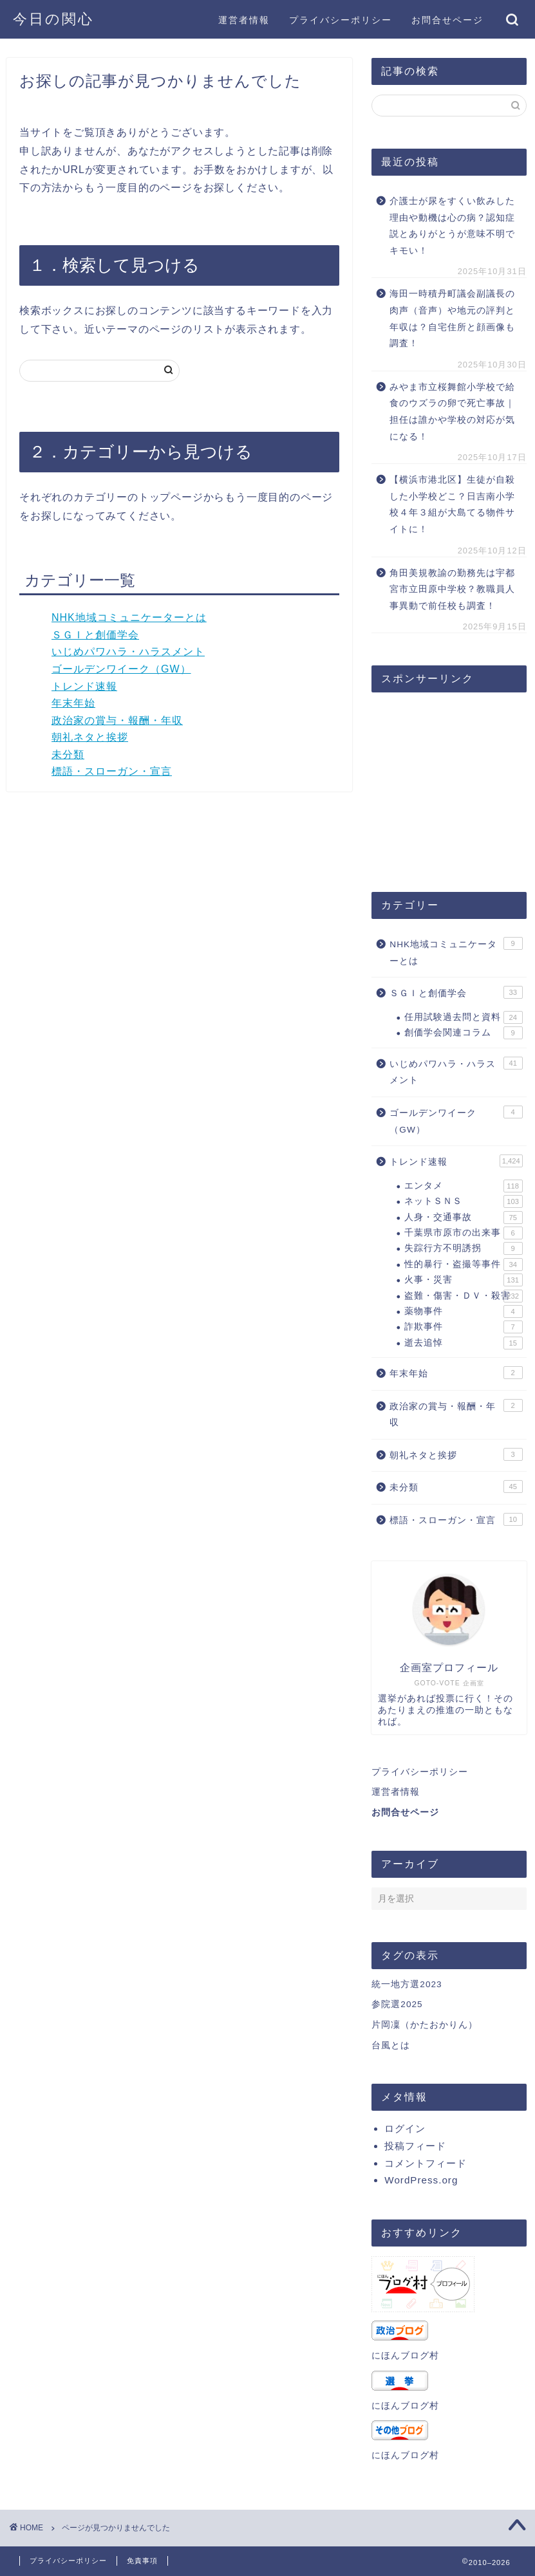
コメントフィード (425, 2163)
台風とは (390, 2045)
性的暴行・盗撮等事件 (463, 1264)
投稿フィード (415, 2145)
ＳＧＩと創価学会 (95, 634)
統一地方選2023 (406, 1984)
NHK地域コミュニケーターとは (129, 617)
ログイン (405, 2128)
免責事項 (142, 2560)
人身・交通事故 (463, 1217)
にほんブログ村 (405, 2355)
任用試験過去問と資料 (463, 1017)
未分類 (68, 754)
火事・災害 (463, 1280)
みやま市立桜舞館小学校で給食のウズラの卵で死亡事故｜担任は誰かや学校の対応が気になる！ (452, 411)
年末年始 (73, 703)
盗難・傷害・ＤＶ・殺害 (463, 1296)
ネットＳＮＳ (463, 1201)
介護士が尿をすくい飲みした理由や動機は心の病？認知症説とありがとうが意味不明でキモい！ (452, 225)
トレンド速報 (84, 686)
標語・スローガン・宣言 (112, 771)
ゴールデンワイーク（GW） (121, 668)
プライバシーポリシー (340, 20)
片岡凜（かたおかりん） (424, 2025)
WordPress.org (421, 2179)
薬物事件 (463, 1311)
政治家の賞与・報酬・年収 (117, 720)
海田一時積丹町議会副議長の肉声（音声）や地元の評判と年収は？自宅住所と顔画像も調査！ (452, 318)
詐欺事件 (463, 1326)
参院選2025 (396, 2004)
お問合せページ (447, 20)
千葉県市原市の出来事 (463, 1233)
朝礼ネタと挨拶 (90, 737)
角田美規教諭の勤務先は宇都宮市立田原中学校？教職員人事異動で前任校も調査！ (452, 589)
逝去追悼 (463, 1343)
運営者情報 (244, 20)
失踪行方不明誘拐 (463, 1248)
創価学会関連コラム (463, 1032)
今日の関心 (53, 18)
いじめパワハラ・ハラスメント (128, 651)
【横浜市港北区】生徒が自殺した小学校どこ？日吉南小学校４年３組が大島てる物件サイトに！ (452, 504)
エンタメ (463, 1186)
